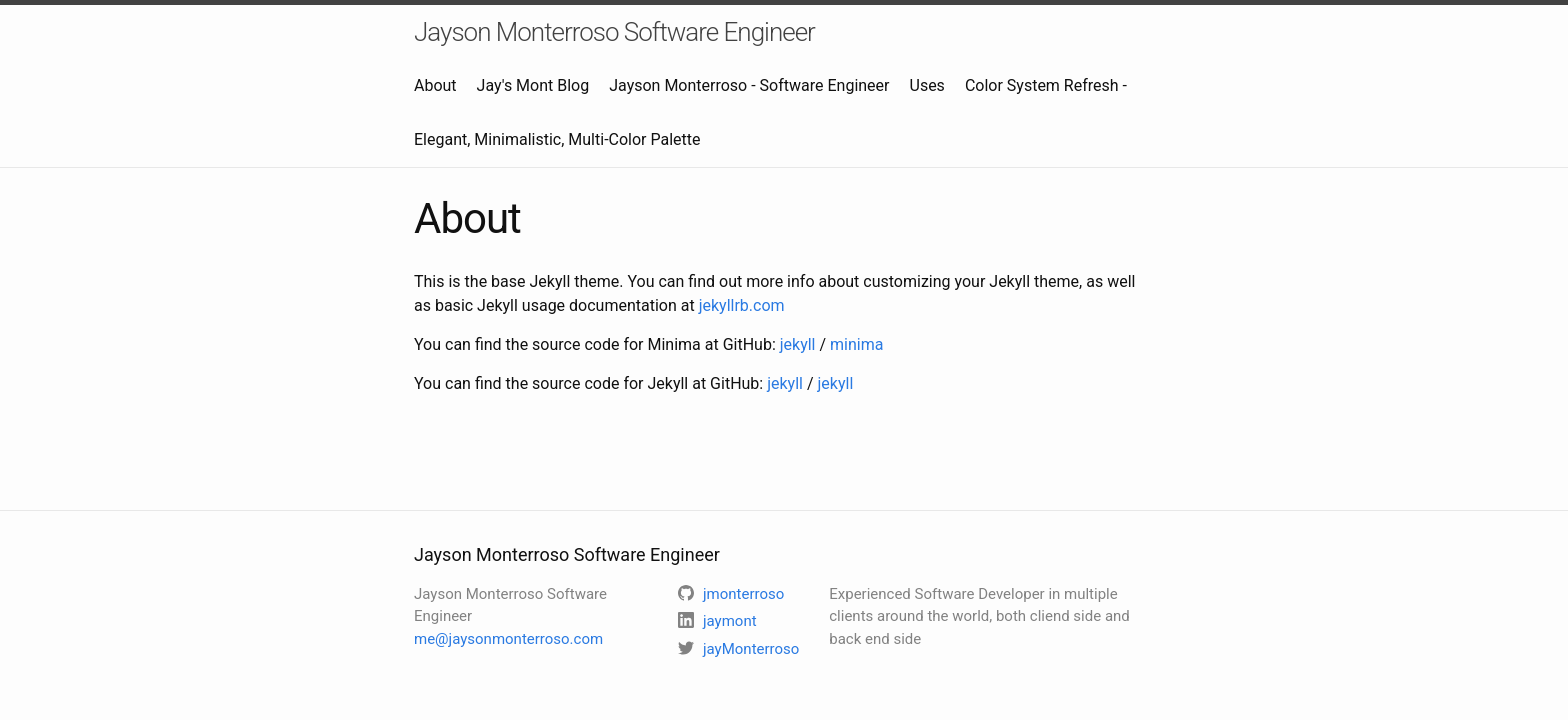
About (435, 85)
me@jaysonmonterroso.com (508, 639)
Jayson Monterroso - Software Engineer (749, 85)
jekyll (798, 344)
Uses (927, 85)
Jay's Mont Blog (533, 85)
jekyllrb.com (742, 305)
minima (856, 344)
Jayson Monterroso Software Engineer (614, 32)
